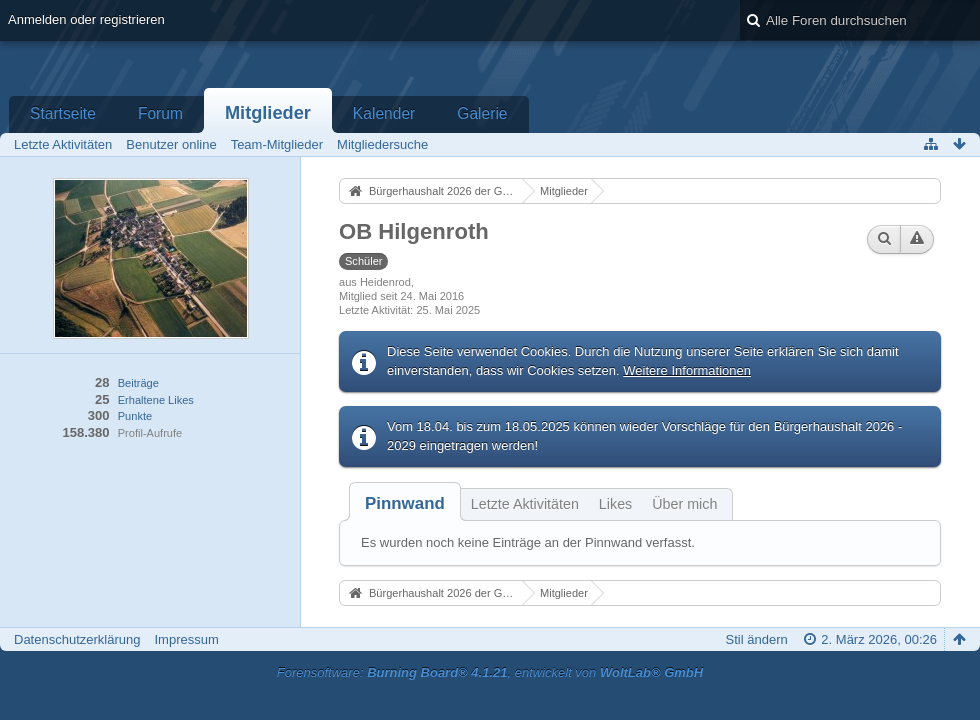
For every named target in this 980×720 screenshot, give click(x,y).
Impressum (186, 639)
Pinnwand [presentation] (405, 503)
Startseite (63, 113)
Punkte (135, 416)
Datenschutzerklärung (77, 639)
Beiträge (138, 383)
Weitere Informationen (687, 370)
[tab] (405, 503)
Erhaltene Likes (156, 400)
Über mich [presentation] (684, 504)
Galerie (482, 113)
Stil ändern (757, 639)
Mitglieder (268, 113)
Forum (160, 113)
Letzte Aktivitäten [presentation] (525, 504)
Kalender (384, 113)
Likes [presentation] (615, 504)
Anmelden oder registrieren (86, 19)
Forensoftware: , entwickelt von (490, 672)
